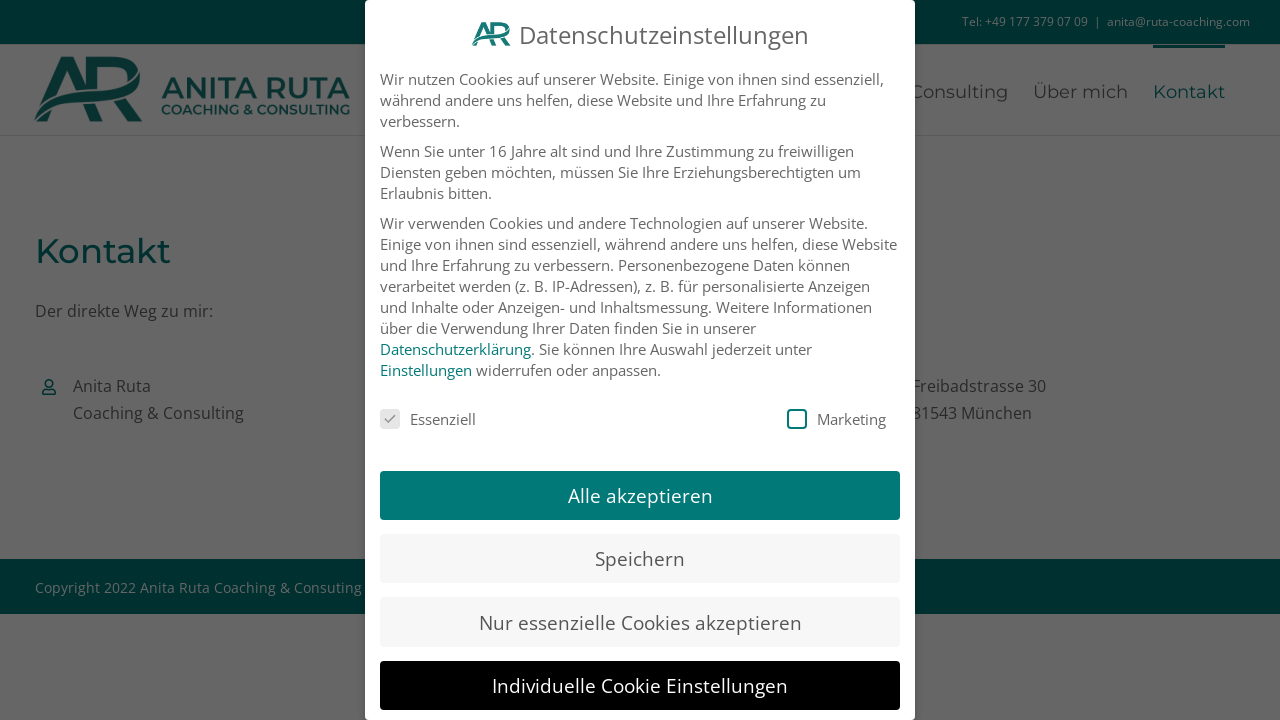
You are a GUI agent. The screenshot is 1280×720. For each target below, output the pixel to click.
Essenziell (428, 405)
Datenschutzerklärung (455, 334)
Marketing (836, 405)
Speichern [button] (640, 544)
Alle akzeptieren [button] (640, 481)
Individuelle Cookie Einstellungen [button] (640, 670)
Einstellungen (426, 355)
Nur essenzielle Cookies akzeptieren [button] (640, 607)
